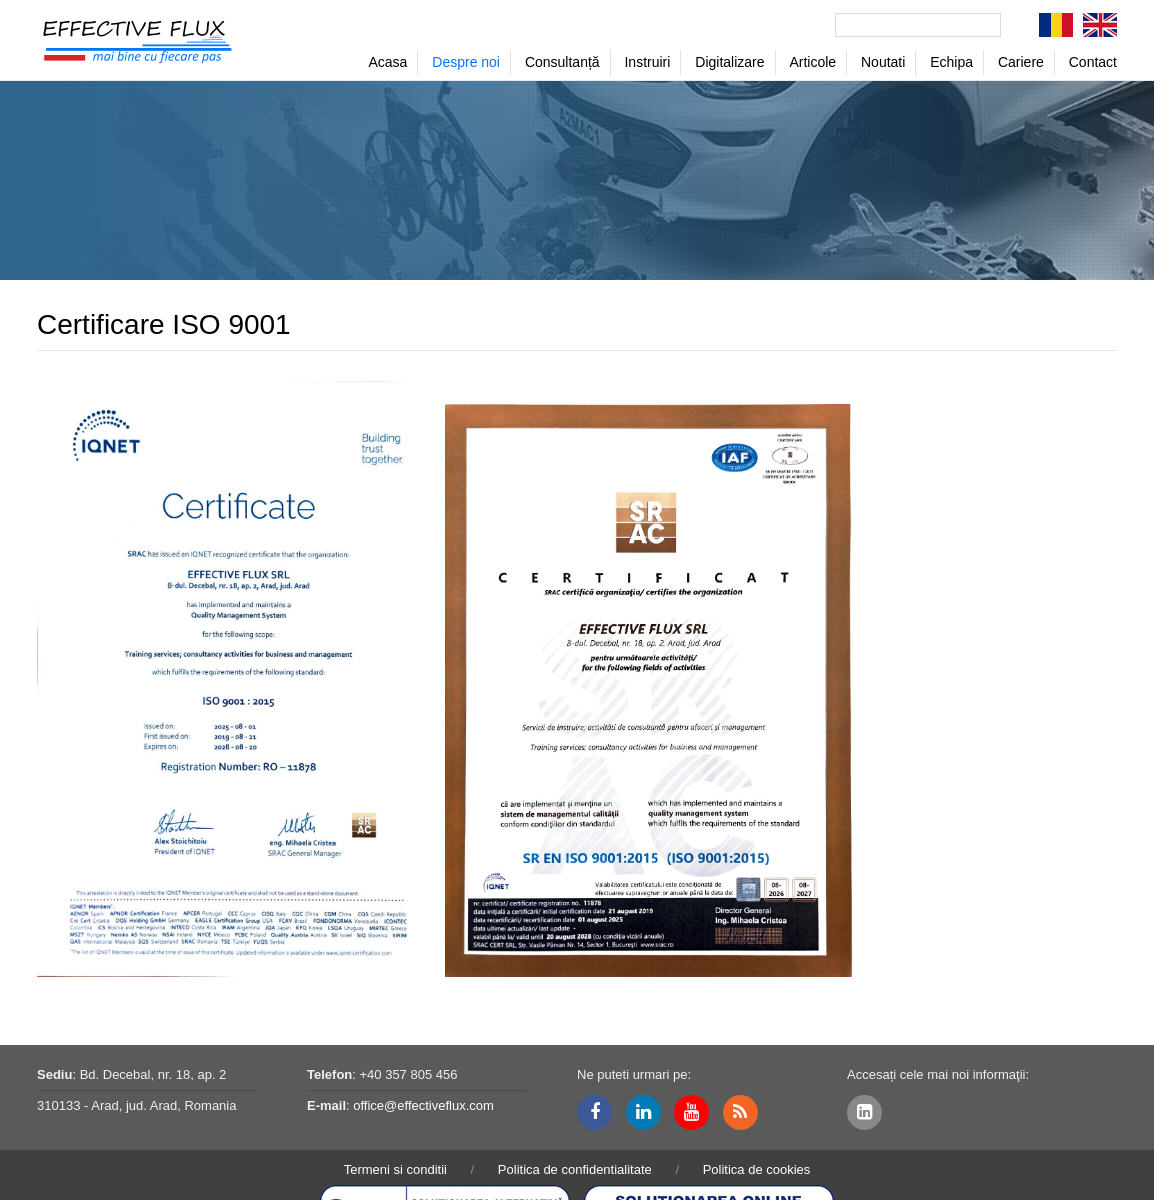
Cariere (1021, 62)
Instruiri (647, 62)
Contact (1093, 62)
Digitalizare (729, 62)
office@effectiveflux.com (423, 1105)
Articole (812, 62)
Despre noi (466, 62)
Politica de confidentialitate (575, 1169)
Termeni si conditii (395, 1169)
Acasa (387, 62)
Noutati (883, 62)
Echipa (951, 62)
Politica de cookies (757, 1169)
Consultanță (562, 62)
